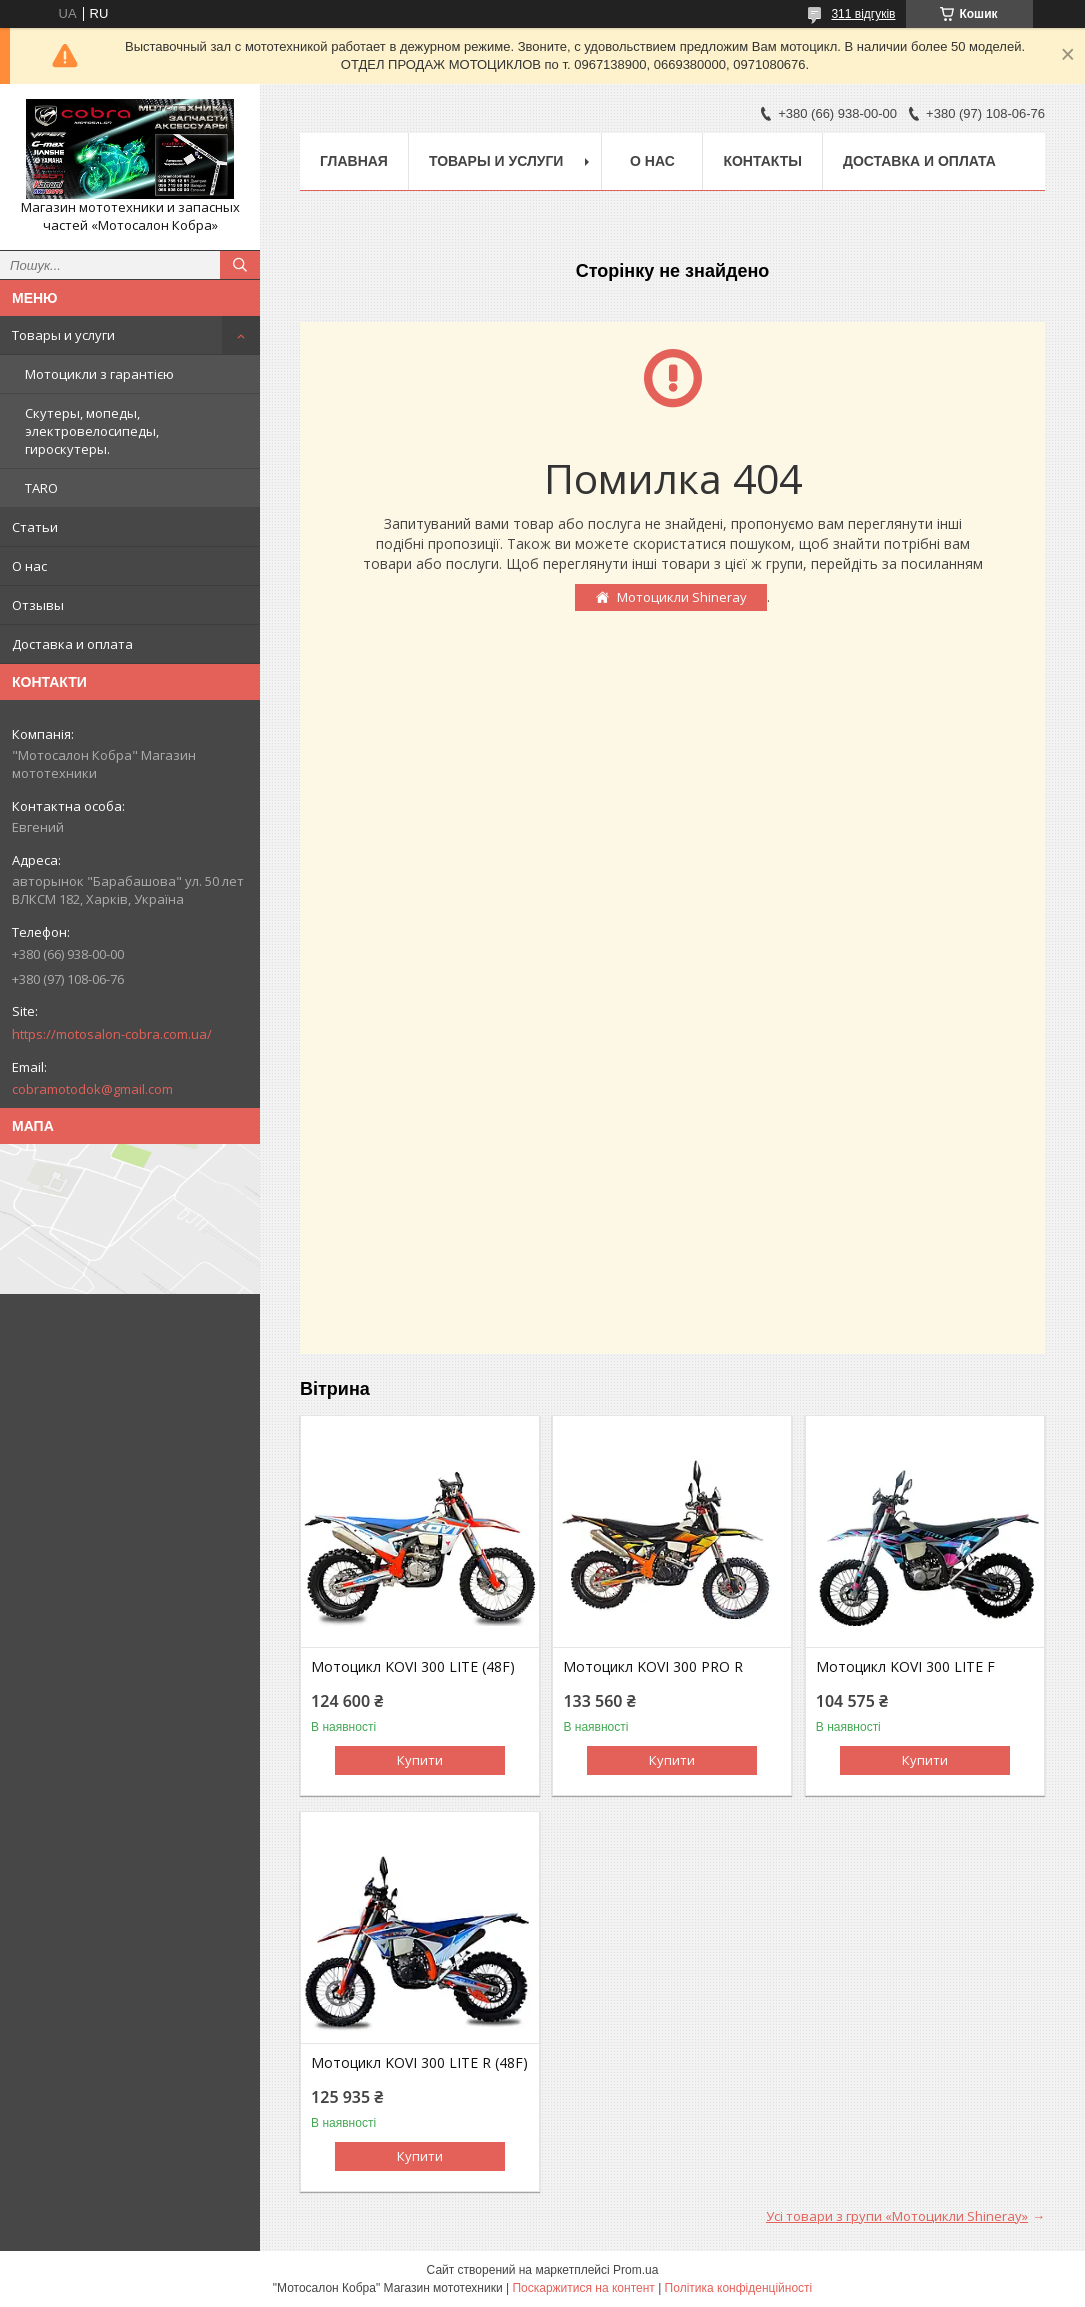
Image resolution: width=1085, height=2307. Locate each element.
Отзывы (38, 605)
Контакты (762, 161)
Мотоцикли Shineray (682, 597)
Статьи (35, 527)
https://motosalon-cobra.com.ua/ (112, 1034)
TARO (41, 488)
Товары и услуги (63, 335)
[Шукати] (240, 265)
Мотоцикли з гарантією (99, 374)
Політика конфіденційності (739, 2288)
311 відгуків (863, 14)
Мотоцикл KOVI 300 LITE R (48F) (419, 2063)
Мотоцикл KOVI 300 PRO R (653, 1667)
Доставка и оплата (72, 644)
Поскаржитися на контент (583, 2288)
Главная (354, 161)
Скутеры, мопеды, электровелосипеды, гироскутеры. (92, 431)
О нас (29, 566)
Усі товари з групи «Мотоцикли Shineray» (897, 2216)
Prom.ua (635, 2270)
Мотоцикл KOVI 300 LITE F (905, 1667)
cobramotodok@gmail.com (92, 1089)
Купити (420, 1760)
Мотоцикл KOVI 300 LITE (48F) (413, 1667)
